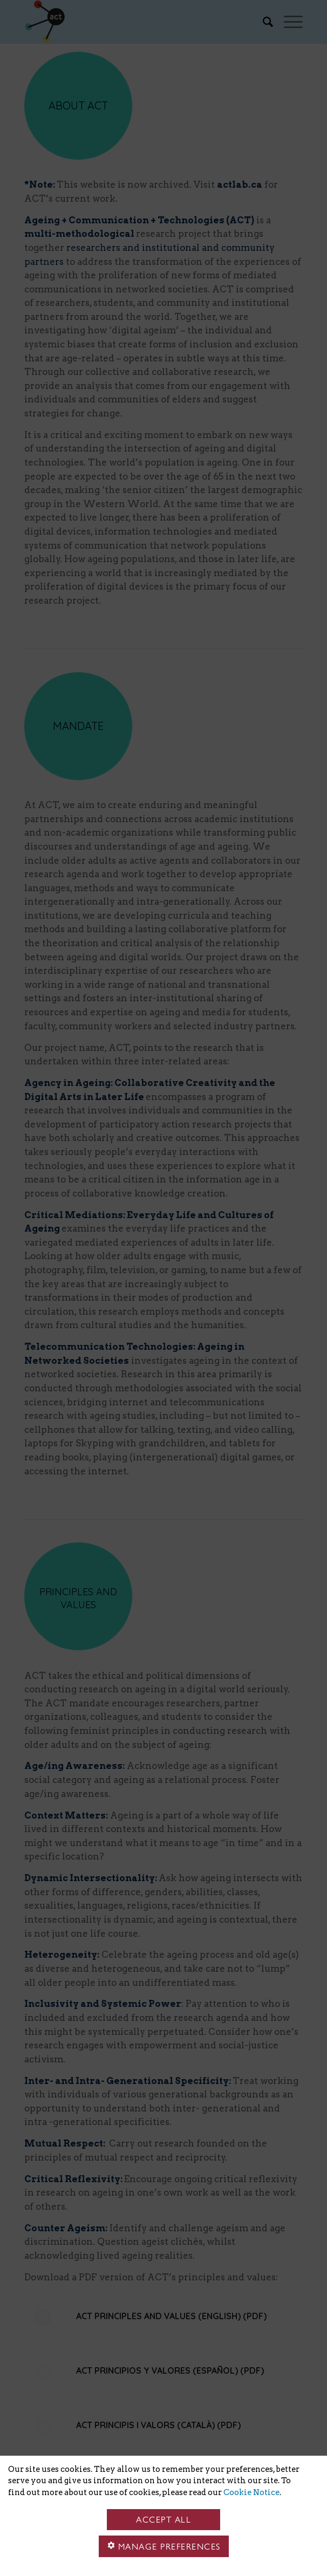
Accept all (163, 2519)
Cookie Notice (251, 2492)
